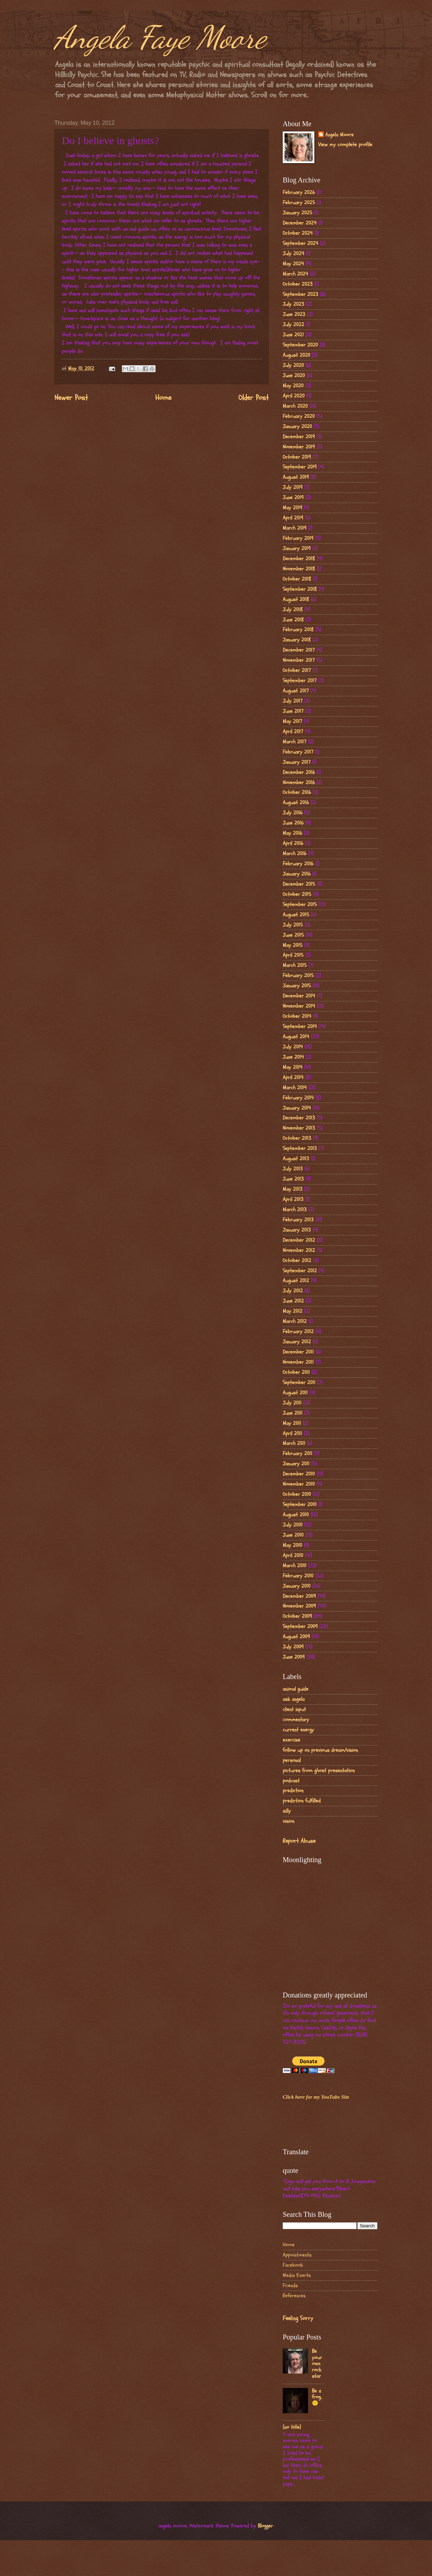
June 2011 (292, 1413)
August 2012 (296, 1280)
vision (288, 1821)
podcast (291, 1780)
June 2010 (293, 1535)
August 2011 (295, 1392)
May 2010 (292, 1545)
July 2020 (293, 365)
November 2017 (299, 660)
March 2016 (294, 853)
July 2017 (292, 701)
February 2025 (299, 202)
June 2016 (293, 823)
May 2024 (293, 263)
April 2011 (292, 1433)
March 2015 (295, 965)
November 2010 (299, 1484)
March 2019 (294, 528)
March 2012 (295, 1321)
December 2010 (299, 1474)
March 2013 (295, 1209)
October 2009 (297, 1616)
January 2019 (296, 548)
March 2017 (294, 741)
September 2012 (300, 1270)
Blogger (265, 2526)
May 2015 (292, 945)
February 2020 (299, 416)
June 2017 (293, 711)
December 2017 (299, 650)
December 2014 (299, 996)
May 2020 (293, 385)
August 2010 (296, 1514)
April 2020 (294, 396)
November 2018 (299, 569)
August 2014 (296, 1036)
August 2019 (296, 477)
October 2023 (298, 284)
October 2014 (297, 1016)
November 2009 (299, 1606)
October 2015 (297, 894)
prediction (293, 1790)
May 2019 (292, 507)
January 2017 (296, 762)
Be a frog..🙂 (317, 2397)
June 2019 (293, 497)
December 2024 (299, 223)
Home (163, 398)
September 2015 (300, 904)
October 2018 (297, 579)
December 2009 (299, 1596)
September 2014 (300, 1026)
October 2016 (297, 792)
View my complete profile (345, 144)
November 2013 (299, 1128)
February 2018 (298, 629)
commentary (296, 1719)
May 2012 (292, 1311)
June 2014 (293, 1057)
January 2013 (297, 1230)
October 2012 (297, 1260)
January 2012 (297, 1341)
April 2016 (293, 843)
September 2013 (300, 1148)
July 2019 (292, 487)
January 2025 (297, 213)
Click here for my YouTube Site (316, 2097)
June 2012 (293, 1301)
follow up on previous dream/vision (320, 1750)
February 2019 (298, 538)
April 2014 (293, 1077)
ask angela (294, 1699)
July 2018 (293, 609)
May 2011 (292, 1423)
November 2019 (299, 447)
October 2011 (296, 1372)
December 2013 (299, 1118)
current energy (298, 1730)
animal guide (295, 1689)
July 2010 (292, 1525)
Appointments (297, 2255)
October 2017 (297, 670)
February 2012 (298, 1331)
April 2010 (293, 1555)
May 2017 (292, 721)
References (294, 2295)
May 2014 (292, 1067)
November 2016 (299, 782)
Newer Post (71, 398)
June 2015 (293, 935)
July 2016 (292, 812)
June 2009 (294, 1657)
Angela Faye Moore (160, 37)
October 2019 (297, 457)
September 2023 (300, 294)
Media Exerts (297, 2275)
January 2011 (296, 1463)
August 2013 (296, 1158)
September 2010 (299, 1504)
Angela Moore (339, 134)
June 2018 (293, 620)
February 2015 (298, 975)
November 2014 (299, 1006)
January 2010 (296, 1586)
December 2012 (299, 1240)
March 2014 (295, 1087)
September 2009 (300, 1626)
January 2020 (297, 426)
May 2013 (292, 1189)
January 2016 (296, 874)
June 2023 (294, 314)
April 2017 (293, 731)
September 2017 (299, 680)
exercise (291, 1740)
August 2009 (296, 1636)
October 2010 (297, 1494)
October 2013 (297, 1138)
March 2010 (294, 1565)
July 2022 (293, 324)
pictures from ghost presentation (319, 1770)
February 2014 (298, 1098)
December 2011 (298, 1352)
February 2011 (297, 1453)
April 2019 (293, 518)
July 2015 (293, 925)
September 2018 (300, 589)
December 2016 (299, 772)
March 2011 (294, 1443)
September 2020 (300, 345)
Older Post (253, 398)
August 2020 (296, 355)
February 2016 (298, 863)
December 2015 (299, 884)
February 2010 (298, 1576)
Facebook (293, 2265)
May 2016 (292, 833)
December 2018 (299, 558)
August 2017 (296, 691)
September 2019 (299, 467)
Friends (290, 2285)
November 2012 (299, 1250)
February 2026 (299, 192)
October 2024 (298, 233)
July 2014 (293, 1047)
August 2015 (296, 914)
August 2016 (296, 802)
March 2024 (295, 274)
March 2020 (295, 406)
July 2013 (293, 1169)
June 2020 (294, 375)
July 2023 (293, 304)
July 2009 (293, 1647)
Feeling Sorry (298, 2318)
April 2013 (293, 1199)
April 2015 (293, 955)
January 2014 (297, 1108)
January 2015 (297, 985)
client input (294, 1709)
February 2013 (298, 1220)
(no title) (292, 2427)
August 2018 (296, 599)
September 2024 (300, 243)
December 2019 (299, 436)
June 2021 (293, 334)
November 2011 (298, 1362)
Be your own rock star (317, 2364)
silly (287, 1811)
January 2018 (297, 640)
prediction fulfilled (302, 1801)
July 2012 (293, 1291)
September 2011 (299, 1382)
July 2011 (292, 1403)
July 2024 (293, 253)
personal (292, 1760)
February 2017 (298, 752)
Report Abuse (299, 1841)
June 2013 (293, 1179)
